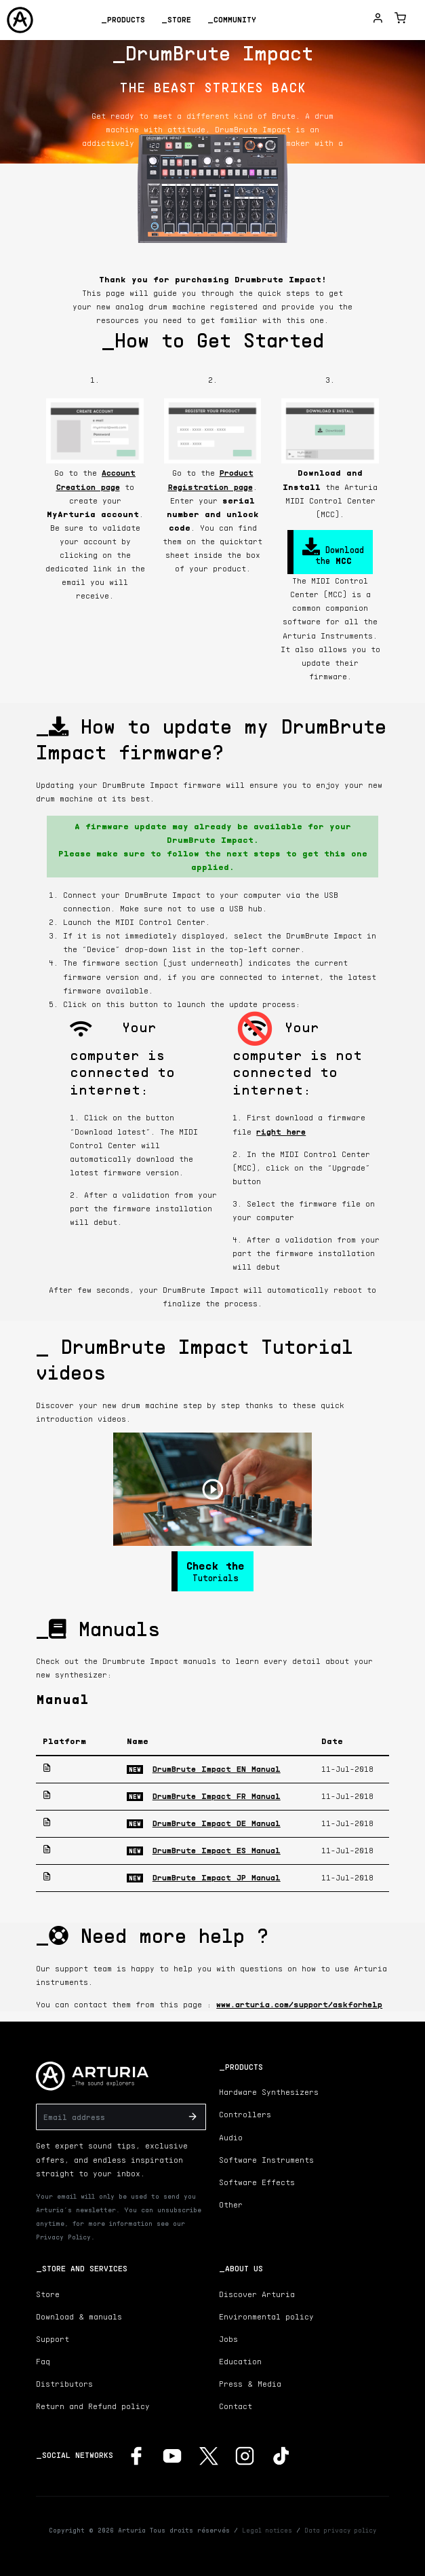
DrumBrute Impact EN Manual (217, 1769)
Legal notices (267, 2530)
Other (231, 2204)
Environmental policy (266, 2316)
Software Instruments (266, 2160)
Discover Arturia (257, 2294)
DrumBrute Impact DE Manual (217, 1823)
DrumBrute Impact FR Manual (217, 1796)
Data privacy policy (340, 2530)
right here (281, 1131)
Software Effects (257, 2182)
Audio (231, 2137)
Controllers (245, 2114)
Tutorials (215, 1571)
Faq (43, 2361)
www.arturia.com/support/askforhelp (299, 2004)
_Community (231, 19)
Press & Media (250, 2384)
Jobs (228, 2339)
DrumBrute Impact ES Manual (217, 1850)
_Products (123, 19)
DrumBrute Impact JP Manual (217, 1877)
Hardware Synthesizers (269, 2092)
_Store (176, 19)
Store (48, 2294)
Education (240, 2361)
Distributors (64, 2384)
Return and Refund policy (93, 2406)
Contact (235, 2406)
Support (52, 2339)
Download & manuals (79, 2316)
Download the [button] (333, 551)
